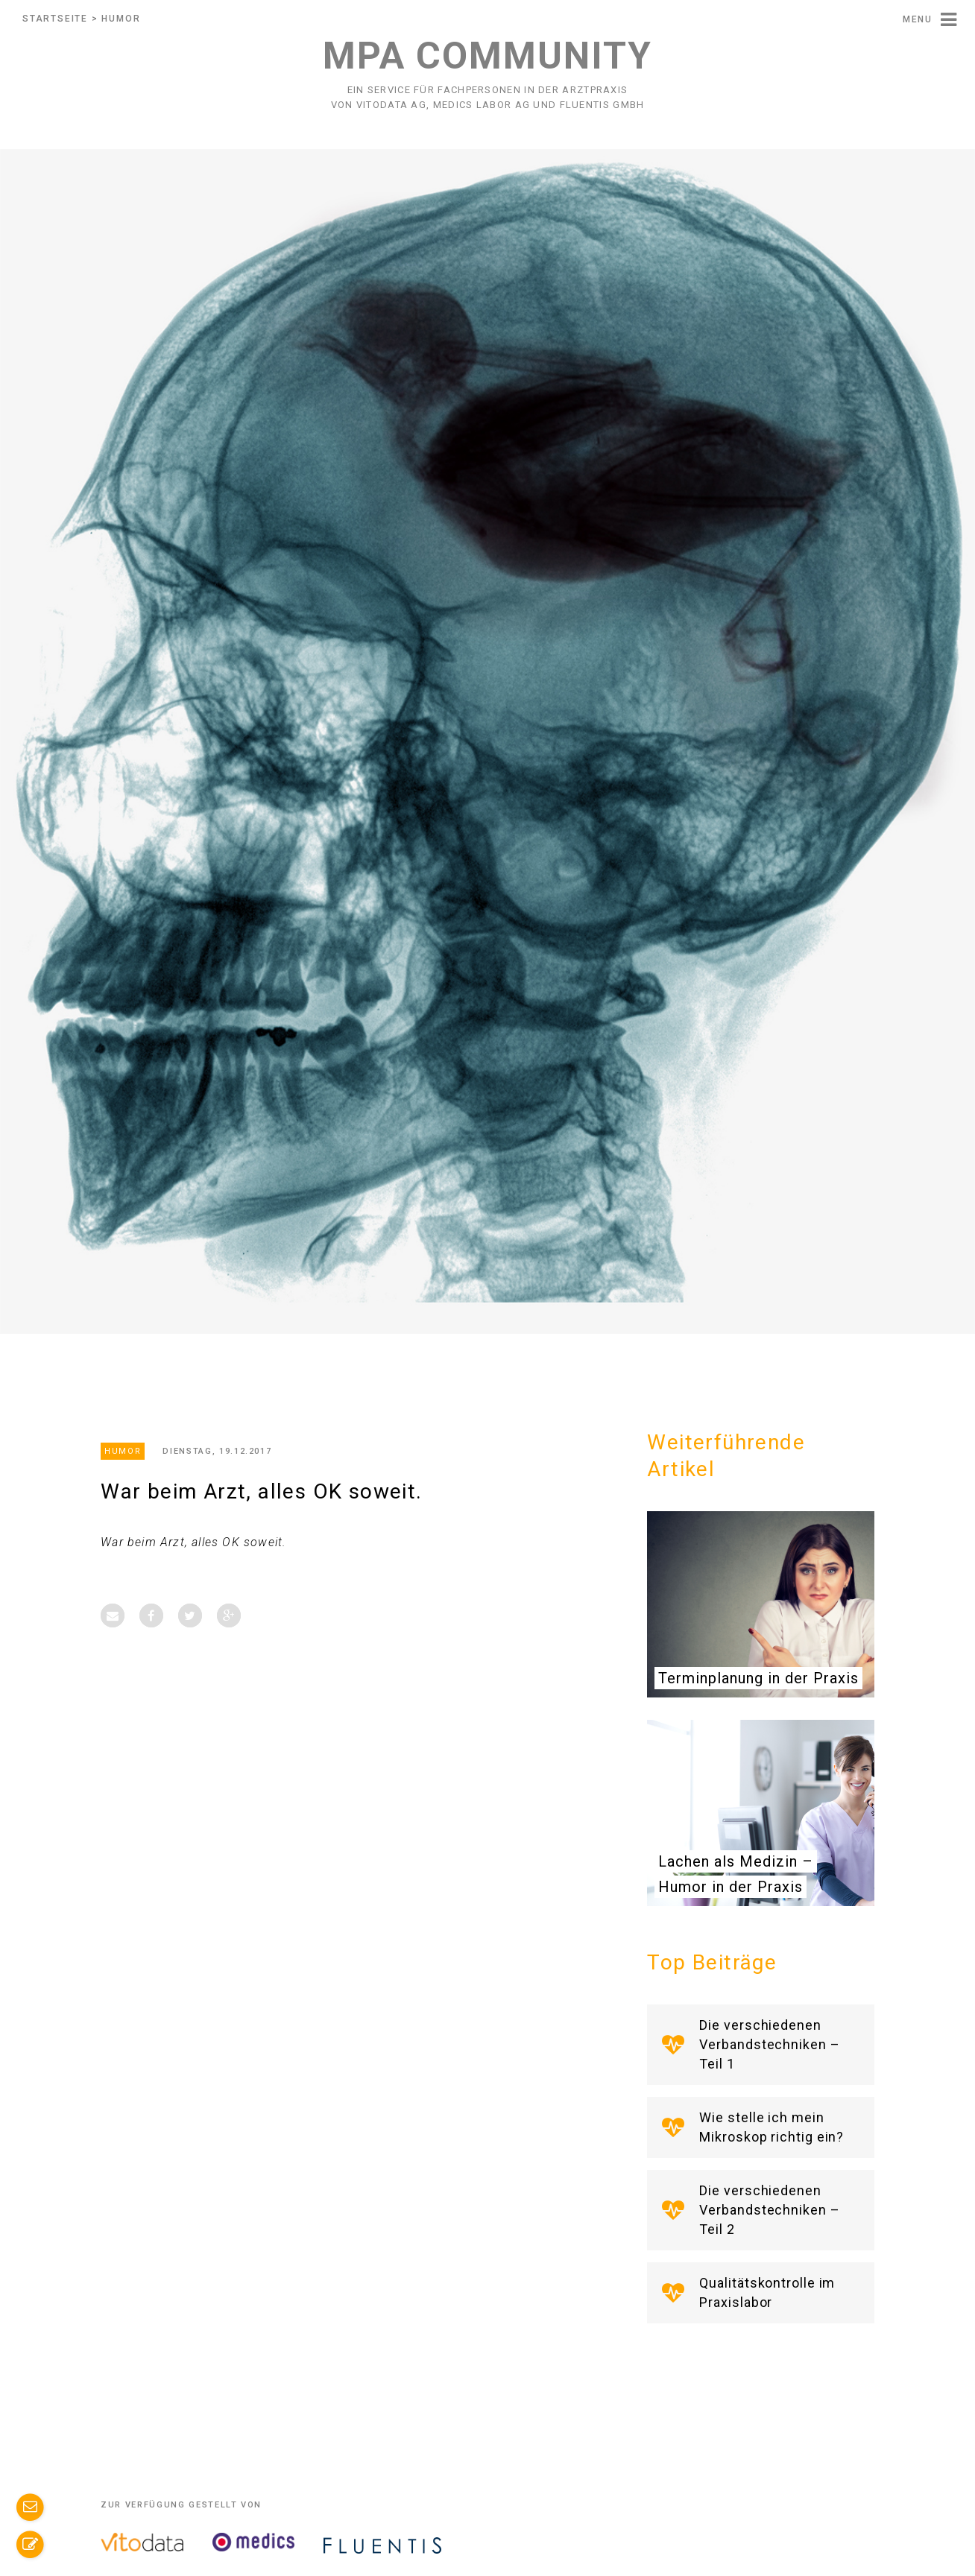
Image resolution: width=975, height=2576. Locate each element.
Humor (120, 18)
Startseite (55, 18)
